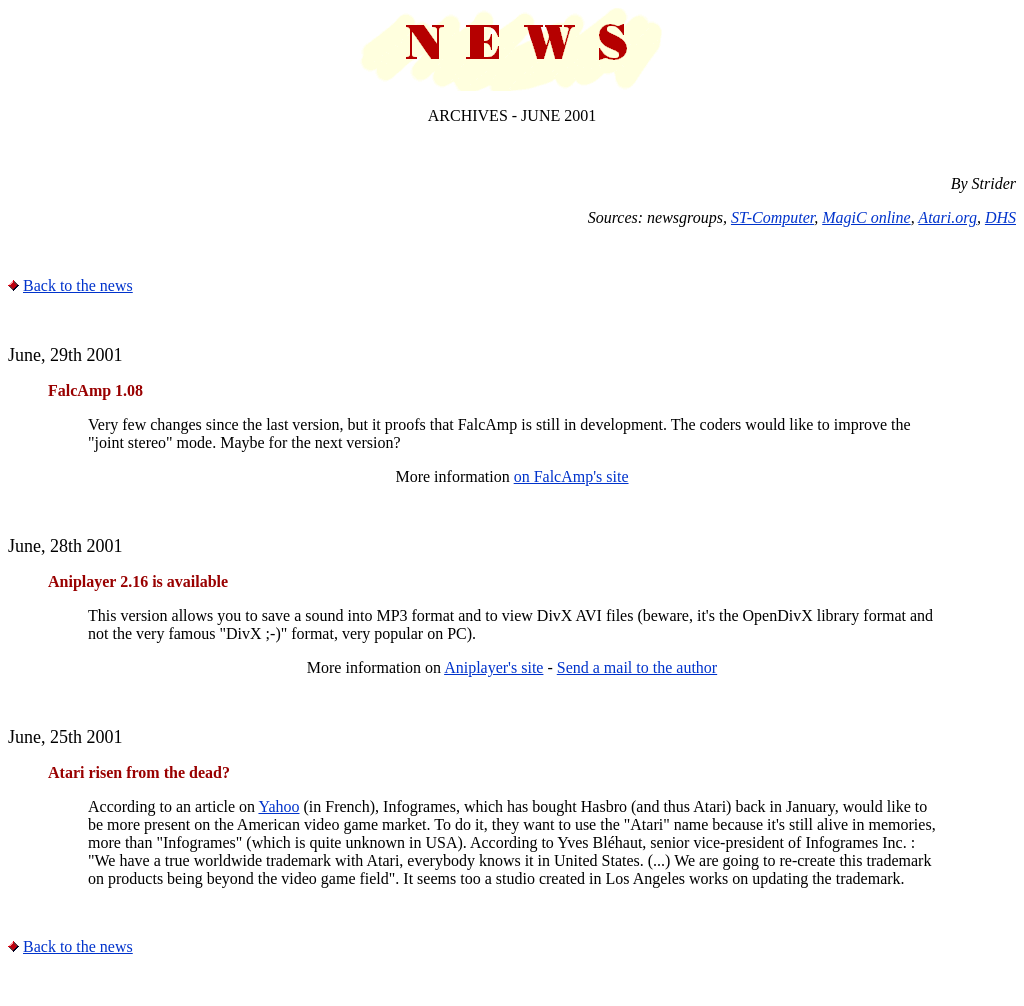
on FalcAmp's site (571, 476)
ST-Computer (772, 217)
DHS (1000, 217)
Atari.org (947, 217)
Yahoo (278, 806)
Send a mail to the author (637, 667)
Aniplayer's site (493, 667)
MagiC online (866, 217)
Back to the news (78, 285)
